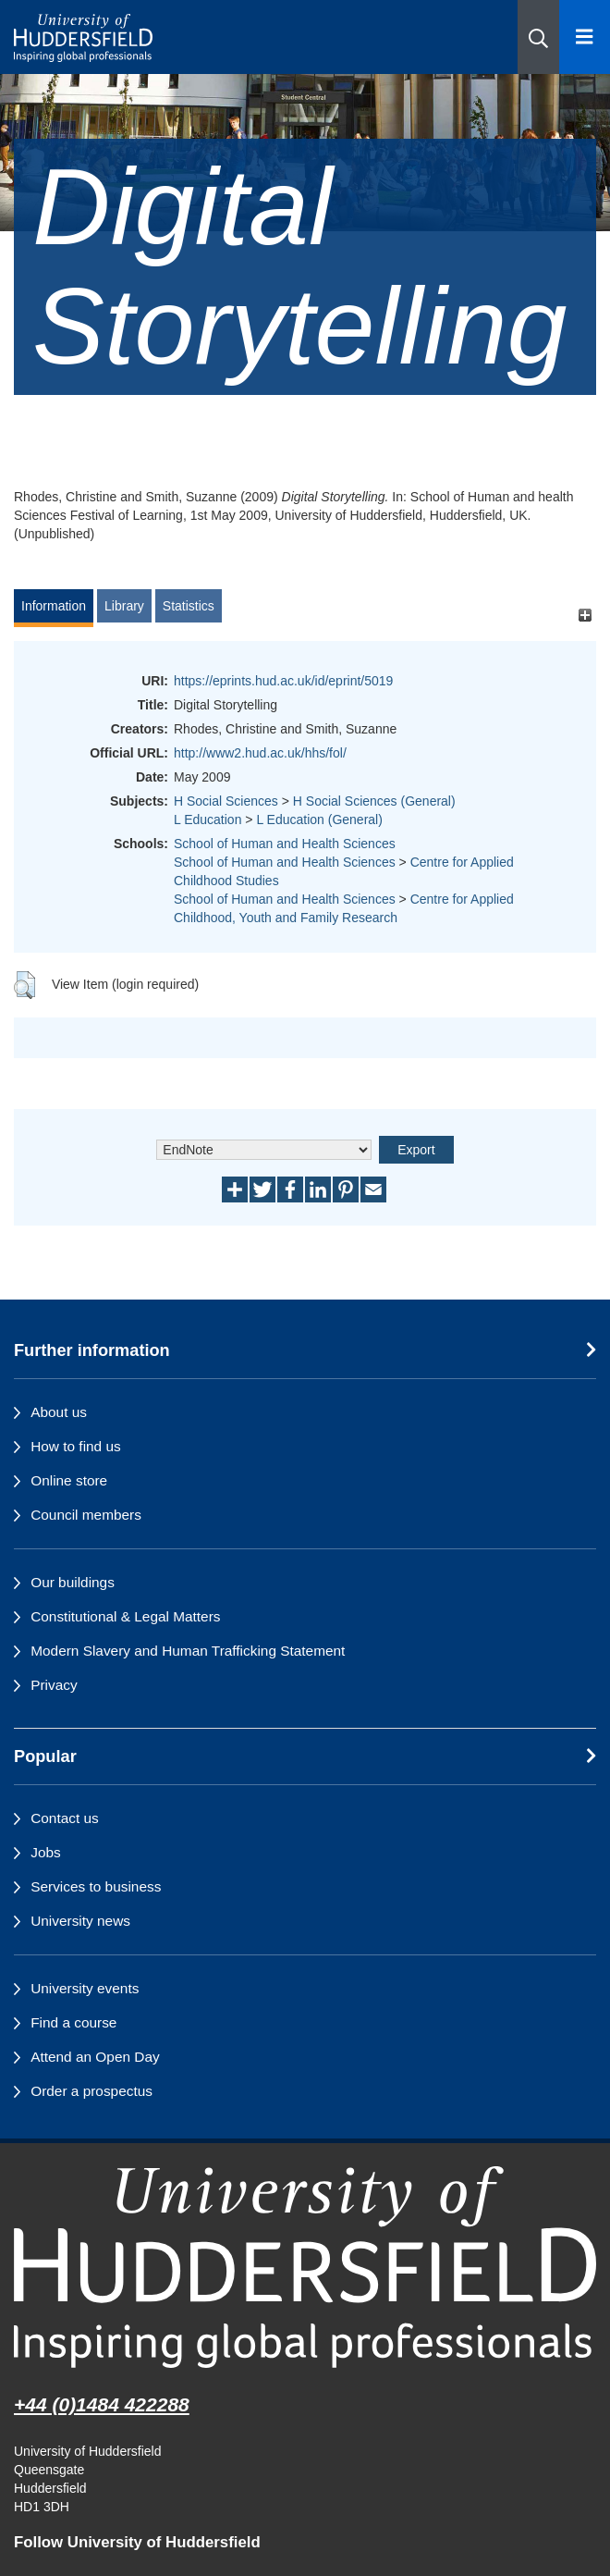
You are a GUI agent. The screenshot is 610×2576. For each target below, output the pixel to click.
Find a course (73, 2022)
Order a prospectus (91, 2091)
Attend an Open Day (94, 2056)
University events (84, 1988)
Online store (68, 1480)
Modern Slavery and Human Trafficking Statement (187, 1650)
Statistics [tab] (188, 605)
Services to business (95, 1886)
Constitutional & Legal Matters (125, 1616)
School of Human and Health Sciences (285, 843)
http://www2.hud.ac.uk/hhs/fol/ (260, 753)
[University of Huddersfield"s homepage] (305, 2267)
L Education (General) (319, 819)
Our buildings (72, 1582)
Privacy (53, 1685)
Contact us (64, 1818)
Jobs (45, 1852)
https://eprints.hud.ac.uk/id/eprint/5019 (283, 680)
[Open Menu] (584, 37)
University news (80, 1921)
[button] (538, 37)
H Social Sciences (226, 801)
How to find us (75, 1446)
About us (58, 1412)
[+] (585, 615)
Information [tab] (53, 605)
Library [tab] (124, 605)
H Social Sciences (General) (374, 801)
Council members (85, 1514)
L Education (207, 819)
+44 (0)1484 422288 (101, 2404)
